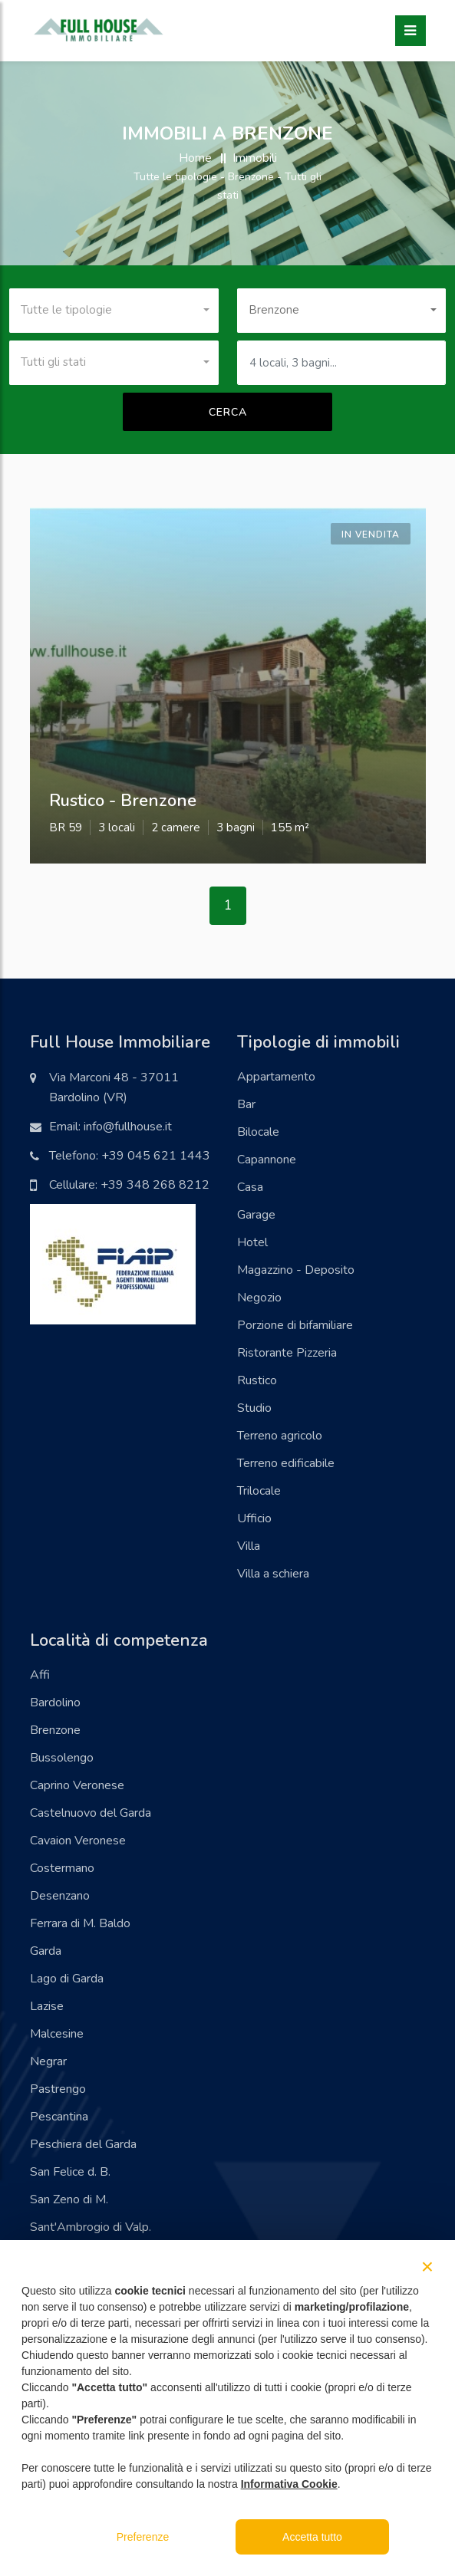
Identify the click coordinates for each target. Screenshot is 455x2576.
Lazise (47, 2006)
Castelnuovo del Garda (90, 1813)
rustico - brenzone (122, 800)
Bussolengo (62, 1757)
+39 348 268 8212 (155, 1184)
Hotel (252, 1242)
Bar (246, 1104)
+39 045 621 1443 (155, 1155)
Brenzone (55, 1730)
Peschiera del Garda (83, 2144)
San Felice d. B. (70, 2171)
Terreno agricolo (279, 1435)
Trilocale (259, 1490)
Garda (45, 1951)
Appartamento (276, 1076)
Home (195, 158)
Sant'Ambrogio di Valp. (90, 2227)
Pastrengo (58, 2089)
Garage (256, 1214)
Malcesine (57, 2033)
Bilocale (258, 1132)
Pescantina (59, 2116)
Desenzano (60, 1895)
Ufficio (254, 1518)
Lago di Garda (67, 1978)
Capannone (266, 1159)
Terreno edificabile (286, 1463)
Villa (248, 1546)
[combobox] (114, 310)
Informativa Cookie (289, 2484)
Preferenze (143, 2537)
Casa (250, 1187)
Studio (254, 1408)
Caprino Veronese (77, 1785)
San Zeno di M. (69, 2199)
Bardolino (55, 1702)
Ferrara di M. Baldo (80, 1923)
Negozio (259, 1297)
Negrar (48, 2061)
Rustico (257, 1380)
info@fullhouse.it (128, 1126)
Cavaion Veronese (78, 1840)
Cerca (228, 412)
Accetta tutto (312, 2537)
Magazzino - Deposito (295, 1270)
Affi (40, 1674)
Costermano (62, 1868)
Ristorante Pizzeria (287, 1352)
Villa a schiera (273, 1573)
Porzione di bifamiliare (295, 1325)
